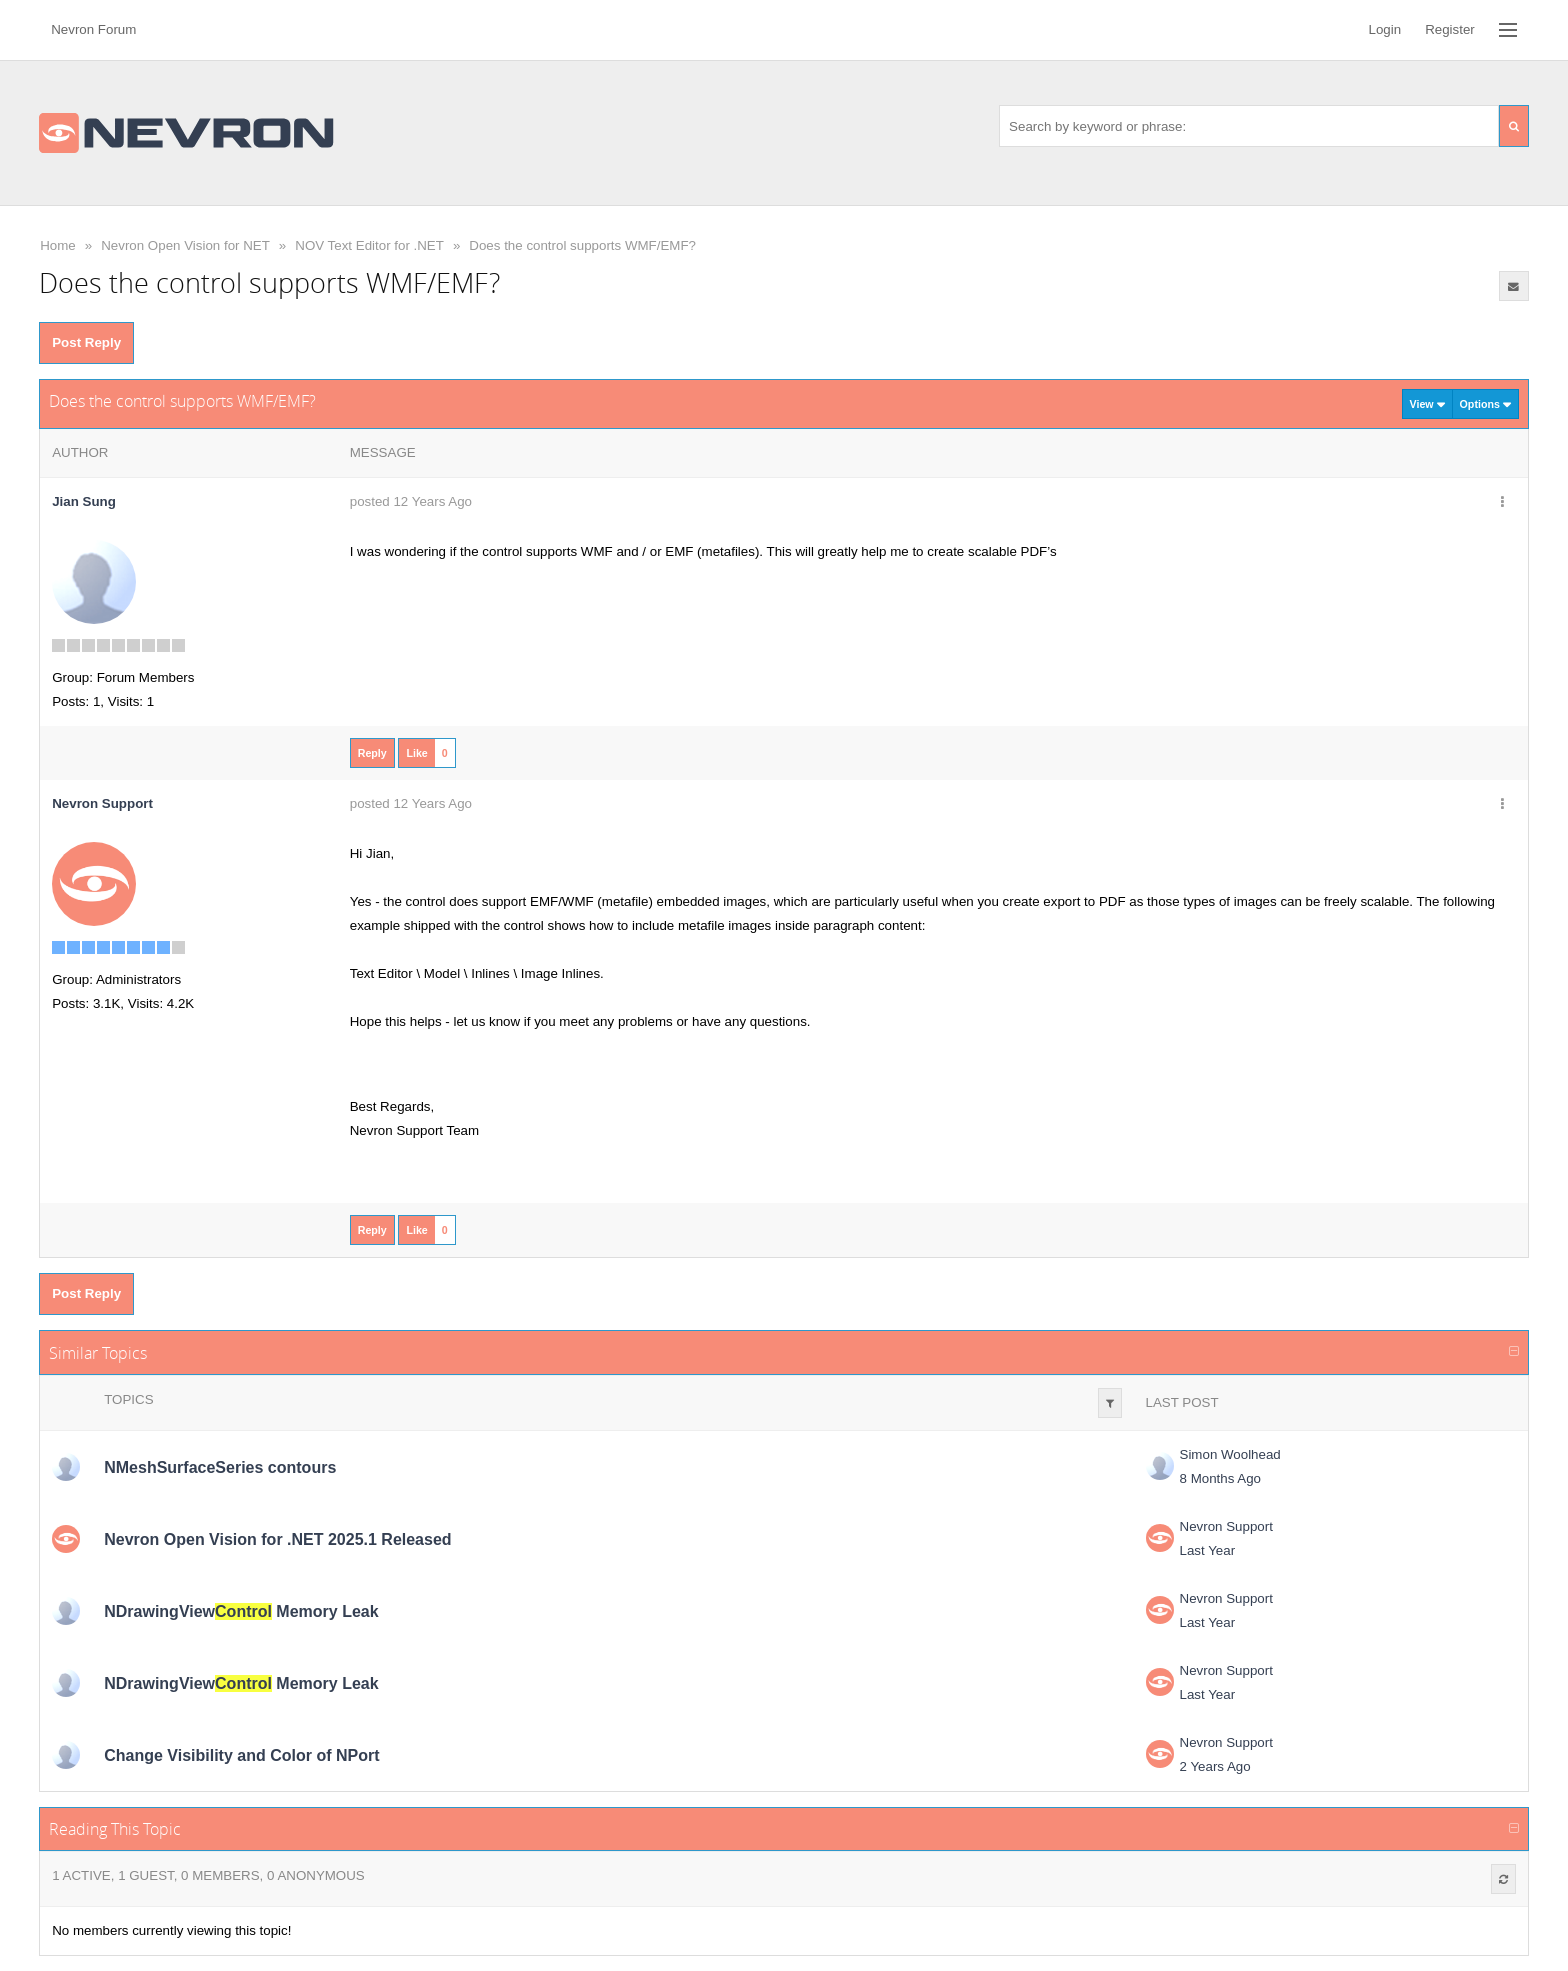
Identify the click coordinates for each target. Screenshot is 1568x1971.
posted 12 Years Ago (411, 501)
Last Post (1182, 1402)
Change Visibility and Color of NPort (241, 1755)
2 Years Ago (1215, 1766)
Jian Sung (84, 501)
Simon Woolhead (1230, 1454)
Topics (128, 1399)
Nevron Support (1226, 1526)
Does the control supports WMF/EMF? (582, 245)
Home (58, 245)
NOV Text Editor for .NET (369, 245)
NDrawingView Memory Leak (241, 1611)
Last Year (1208, 1550)
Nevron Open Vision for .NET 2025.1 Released (277, 1539)
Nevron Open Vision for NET (185, 245)
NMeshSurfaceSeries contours (220, 1467)
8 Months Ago (1221, 1478)
